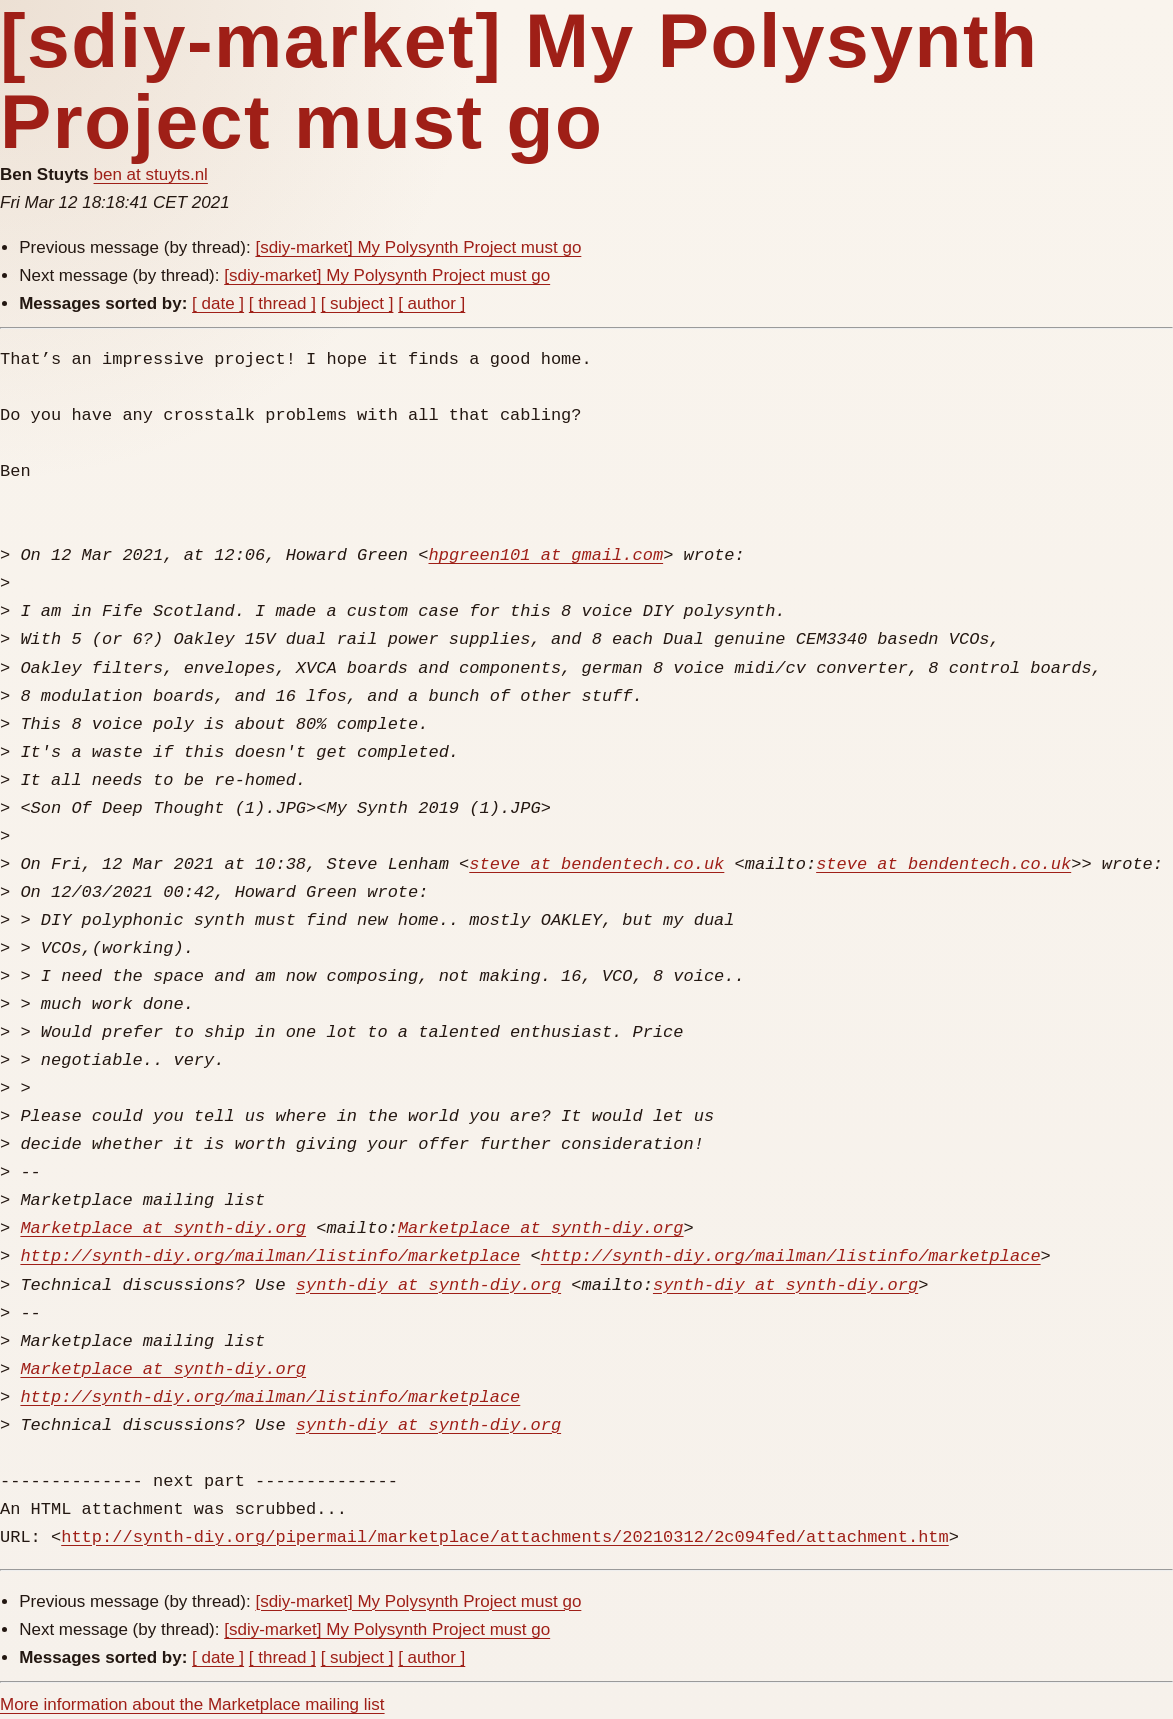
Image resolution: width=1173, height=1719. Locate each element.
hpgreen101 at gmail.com (545, 555)
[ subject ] (357, 303)
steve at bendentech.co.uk (596, 864)
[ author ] (431, 303)
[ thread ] (282, 303)
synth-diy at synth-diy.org (428, 1285)
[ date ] (218, 303)
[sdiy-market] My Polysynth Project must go (418, 247)
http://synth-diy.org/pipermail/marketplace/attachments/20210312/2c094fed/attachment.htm (504, 1537)
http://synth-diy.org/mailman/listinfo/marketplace (270, 1256)
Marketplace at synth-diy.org (163, 1228)
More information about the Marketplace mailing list (192, 1704)
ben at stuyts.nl (151, 174)
